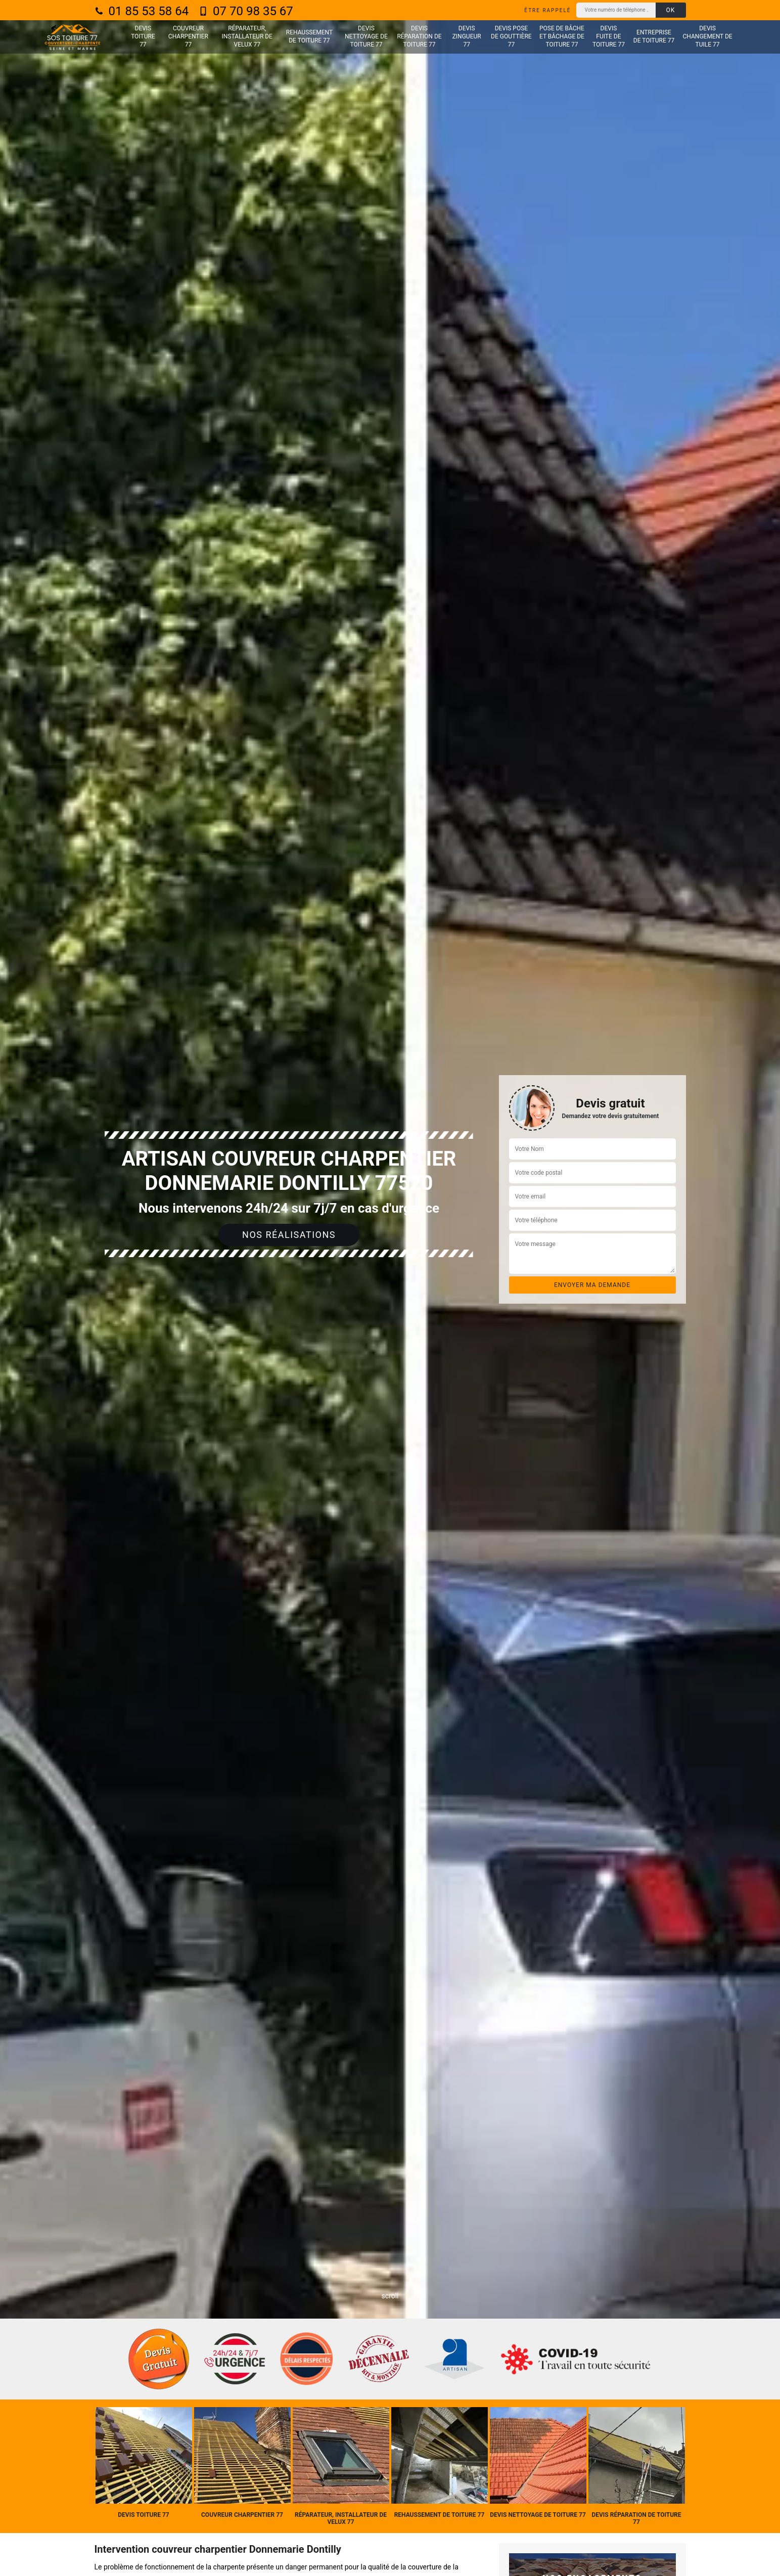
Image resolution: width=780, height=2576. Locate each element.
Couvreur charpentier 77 (188, 36)
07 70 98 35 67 (246, 11)
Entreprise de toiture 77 (653, 36)
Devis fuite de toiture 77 (608, 36)
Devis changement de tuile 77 (707, 36)
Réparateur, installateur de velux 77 (247, 36)
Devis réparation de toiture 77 (419, 36)
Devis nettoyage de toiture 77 (366, 36)
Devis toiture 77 (143, 36)
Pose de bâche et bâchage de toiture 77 (561, 36)
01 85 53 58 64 (142, 11)
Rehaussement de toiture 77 (309, 36)
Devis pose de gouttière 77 (511, 36)
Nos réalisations (289, 1234)
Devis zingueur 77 (466, 36)
